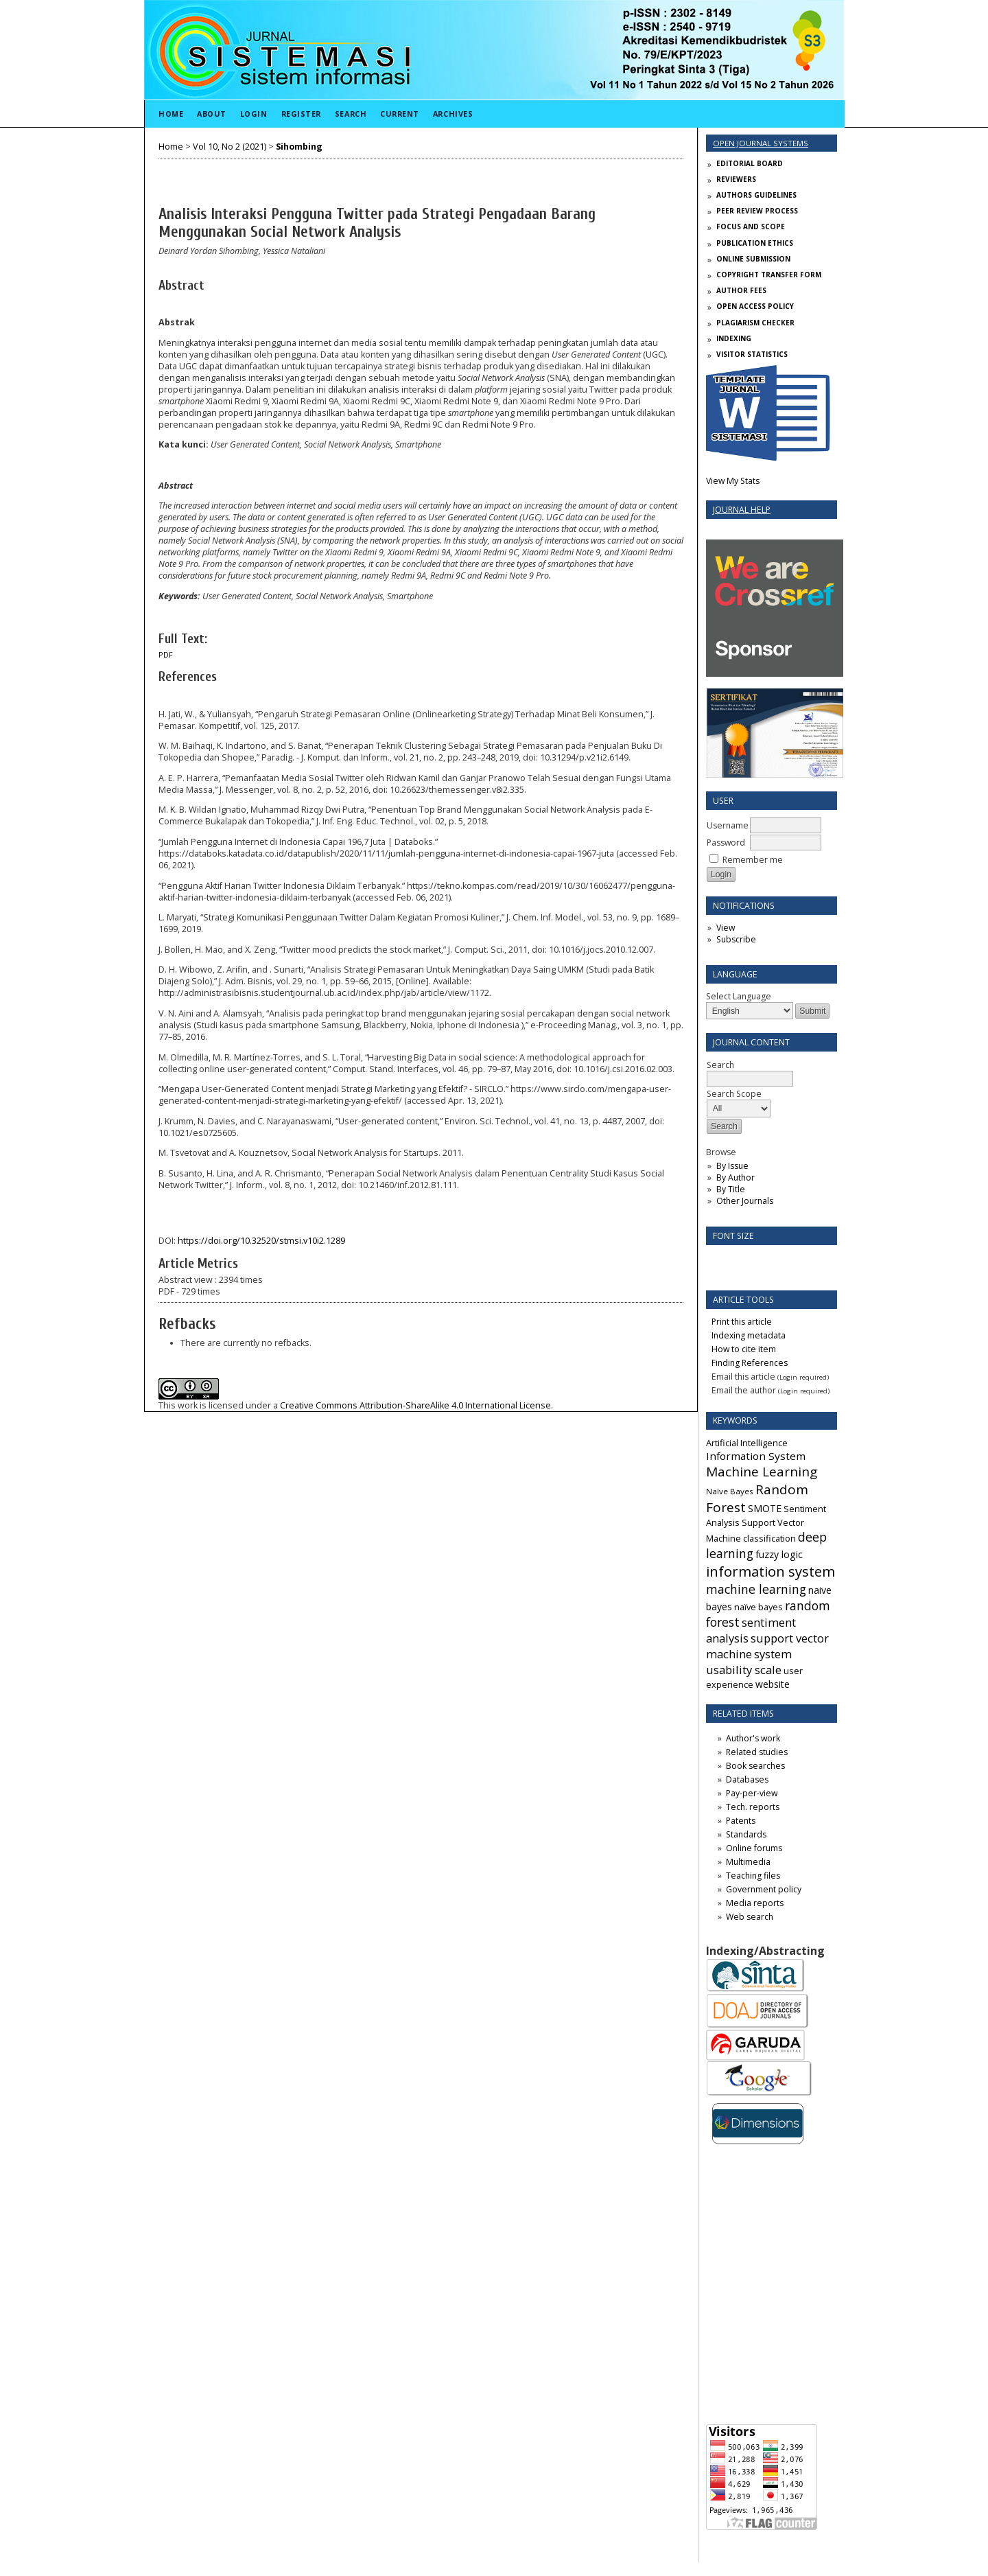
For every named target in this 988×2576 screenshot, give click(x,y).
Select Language (738, 996)
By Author (735, 1177)
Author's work (753, 1738)
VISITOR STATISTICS (752, 354)
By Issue (732, 1166)
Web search (749, 1917)
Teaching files (753, 1875)
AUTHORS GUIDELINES (756, 195)
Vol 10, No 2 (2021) (229, 146)
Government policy (763, 1889)
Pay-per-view (751, 1793)
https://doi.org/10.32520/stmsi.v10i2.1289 (261, 1240)
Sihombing (299, 146)
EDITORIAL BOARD (749, 163)
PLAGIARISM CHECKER (755, 322)
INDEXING (733, 338)
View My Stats (733, 481)
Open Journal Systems (760, 143)
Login (254, 113)
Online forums (754, 1848)
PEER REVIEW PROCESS (757, 211)
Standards (746, 1834)
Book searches (755, 1766)
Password (726, 842)
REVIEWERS (736, 179)
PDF (165, 655)
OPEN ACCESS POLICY (755, 306)
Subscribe (736, 939)
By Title (730, 1189)
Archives (453, 113)
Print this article (741, 1321)
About (211, 113)
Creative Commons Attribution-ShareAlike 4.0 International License (415, 1405)
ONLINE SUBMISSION (753, 259)
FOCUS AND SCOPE (750, 226)
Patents (740, 1820)
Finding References (749, 1363)
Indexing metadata (748, 1335)
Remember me (752, 860)
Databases (747, 1779)
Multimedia (748, 1862)
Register (301, 113)
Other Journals (744, 1201)
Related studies (757, 1752)
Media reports (755, 1903)
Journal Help (742, 509)
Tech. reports (752, 1807)
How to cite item (743, 1349)
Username (728, 825)
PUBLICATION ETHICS (754, 243)
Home (170, 113)
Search (350, 113)
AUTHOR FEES (741, 290)
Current (399, 113)
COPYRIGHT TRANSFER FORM (768, 274)
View (725, 927)
